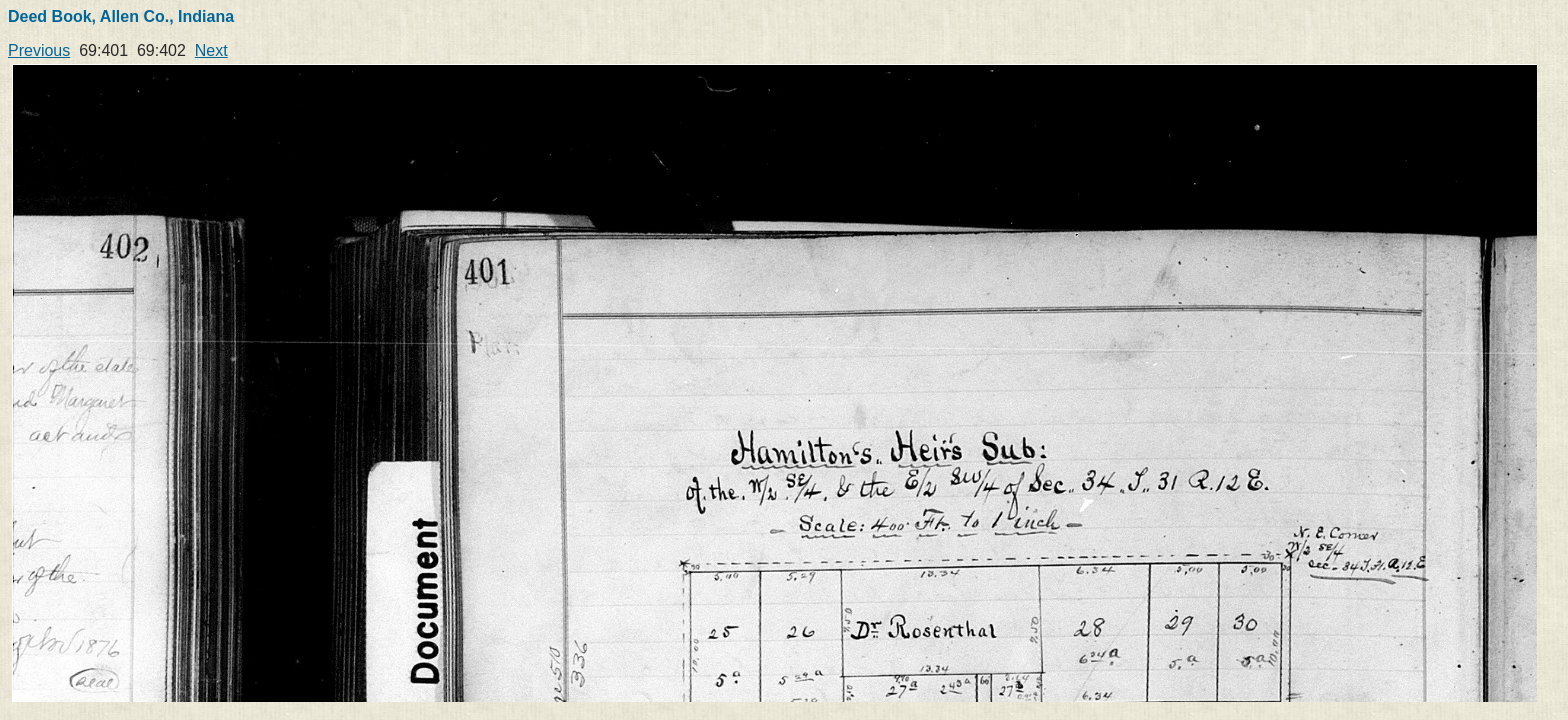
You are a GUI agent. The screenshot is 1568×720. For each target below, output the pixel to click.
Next (211, 50)
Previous (39, 50)
